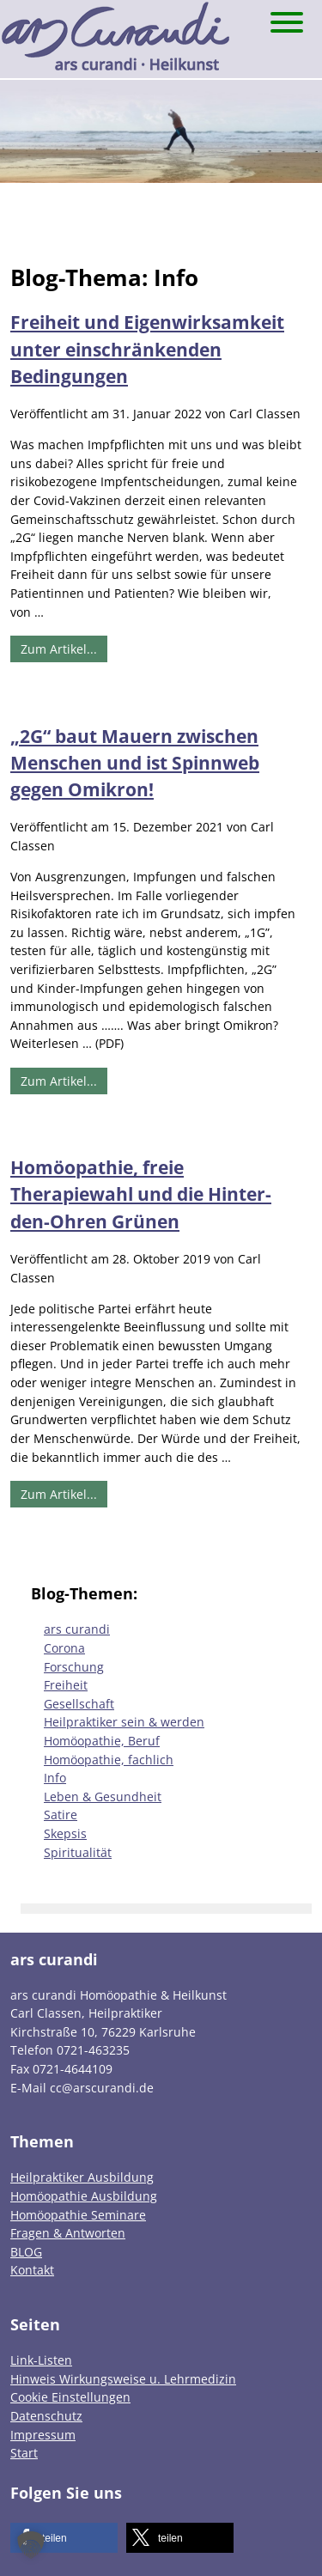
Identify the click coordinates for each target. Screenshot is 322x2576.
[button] (64, 2538)
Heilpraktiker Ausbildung (82, 2177)
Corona (64, 1648)
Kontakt (32, 2270)
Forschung (74, 1667)
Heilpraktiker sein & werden (124, 1722)
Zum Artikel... (59, 649)
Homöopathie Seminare (78, 2215)
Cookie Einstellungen (70, 2397)
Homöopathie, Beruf (102, 1741)
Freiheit (66, 1685)
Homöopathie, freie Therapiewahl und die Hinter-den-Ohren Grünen (140, 1194)
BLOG (26, 2252)
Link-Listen (41, 2360)
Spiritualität (78, 1852)
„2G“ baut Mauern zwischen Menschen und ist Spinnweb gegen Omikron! (134, 762)
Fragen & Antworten (67, 2233)
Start (24, 2453)
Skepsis (65, 1833)
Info (55, 1777)
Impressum (43, 2435)
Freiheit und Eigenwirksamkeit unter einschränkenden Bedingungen (147, 348)
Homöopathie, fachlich (108, 1759)
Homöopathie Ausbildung (83, 2196)
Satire (60, 1814)
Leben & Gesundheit (102, 1796)
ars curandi (77, 1629)
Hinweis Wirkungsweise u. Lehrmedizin (123, 2379)
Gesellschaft (79, 1704)
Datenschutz (46, 2416)
